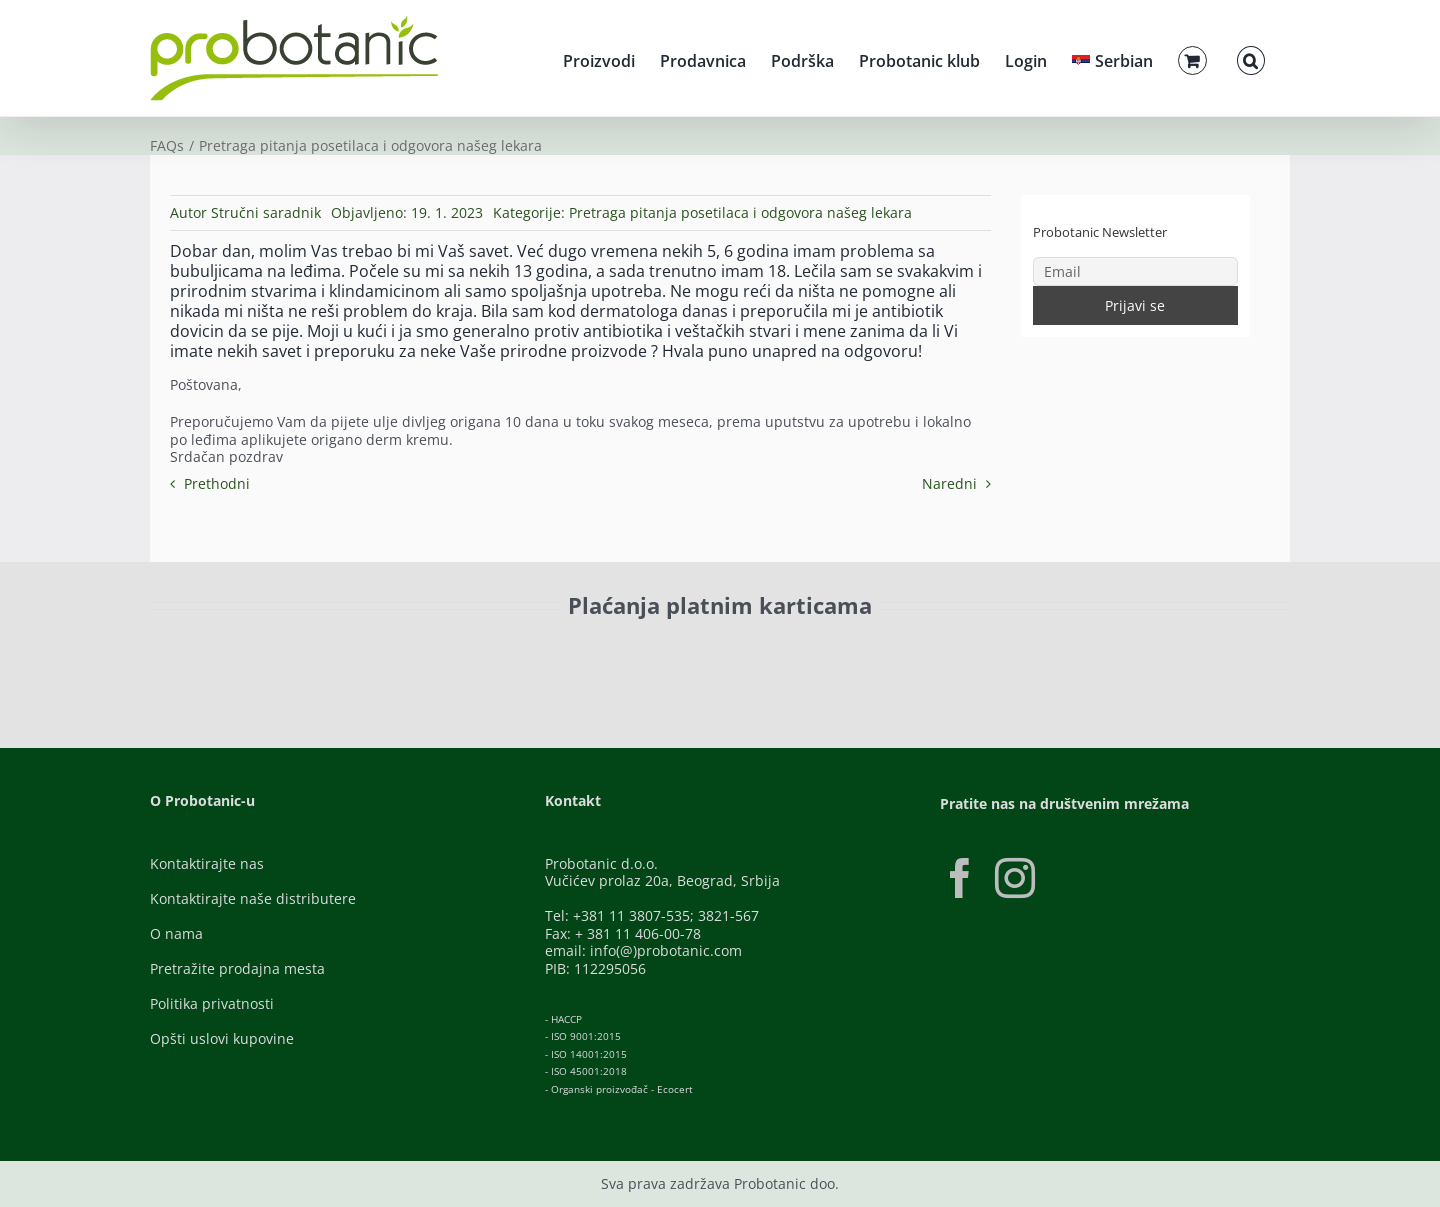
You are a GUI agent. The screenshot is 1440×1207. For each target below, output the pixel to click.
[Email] (1136, 271)
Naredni (949, 483)
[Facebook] (960, 878)
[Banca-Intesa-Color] (631, 650)
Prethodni (217, 483)
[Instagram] (1015, 878)
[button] (1251, 58)
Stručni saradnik (266, 212)
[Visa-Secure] (416, 650)
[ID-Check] (289, 656)
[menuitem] (1112, 58)
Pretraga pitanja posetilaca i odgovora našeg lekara (740, 212)
